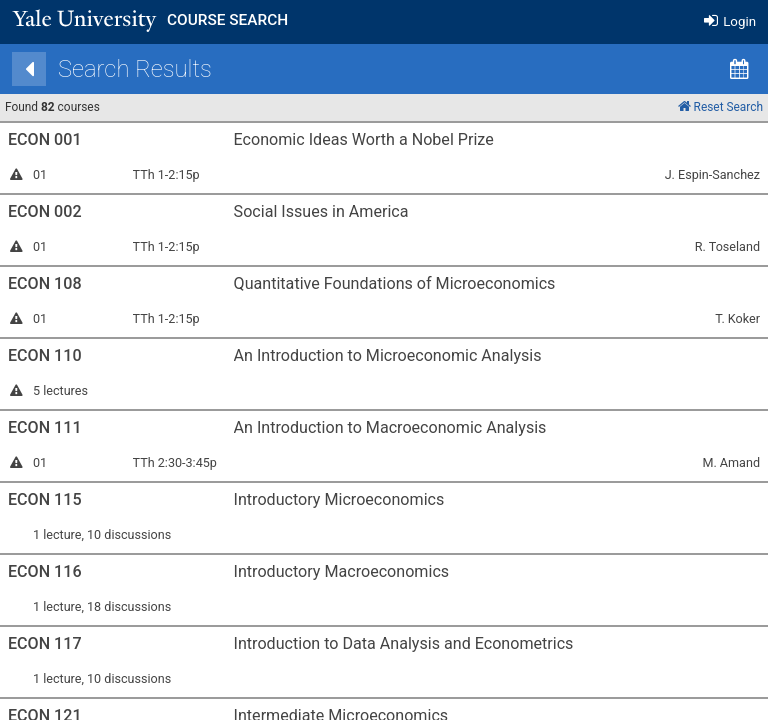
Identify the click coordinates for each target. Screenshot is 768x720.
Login (730, 21)
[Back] (151, 69)
